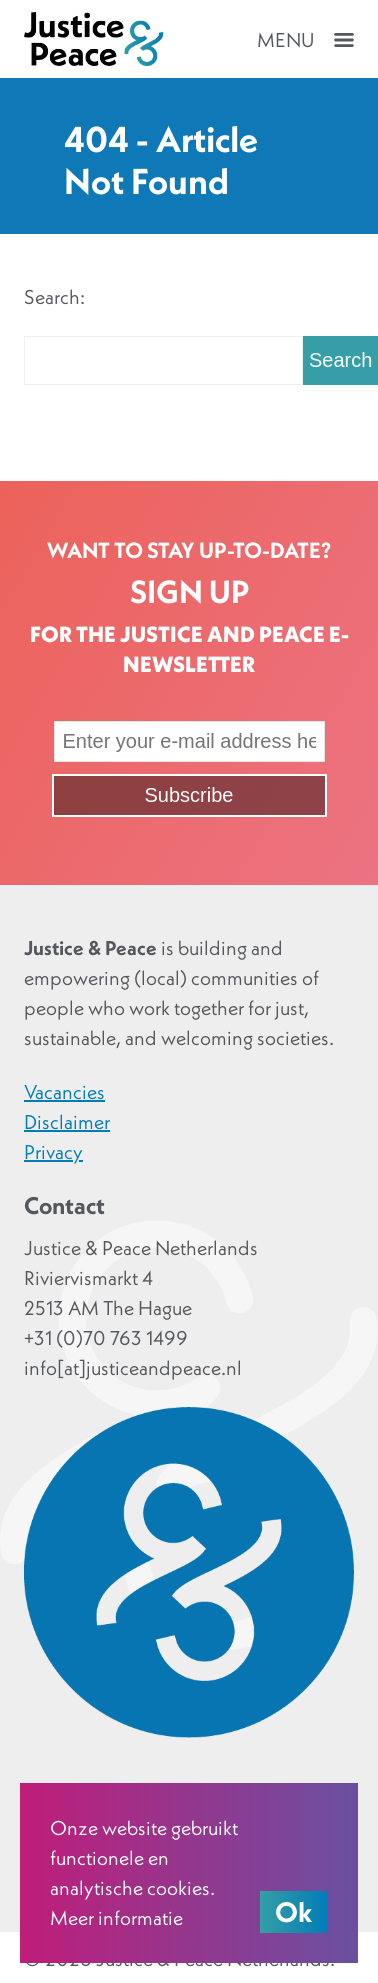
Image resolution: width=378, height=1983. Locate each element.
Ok (294, 1912)
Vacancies (64, 1092)
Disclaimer (67, 1122)
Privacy (53, 1152)
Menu (285, 40)
